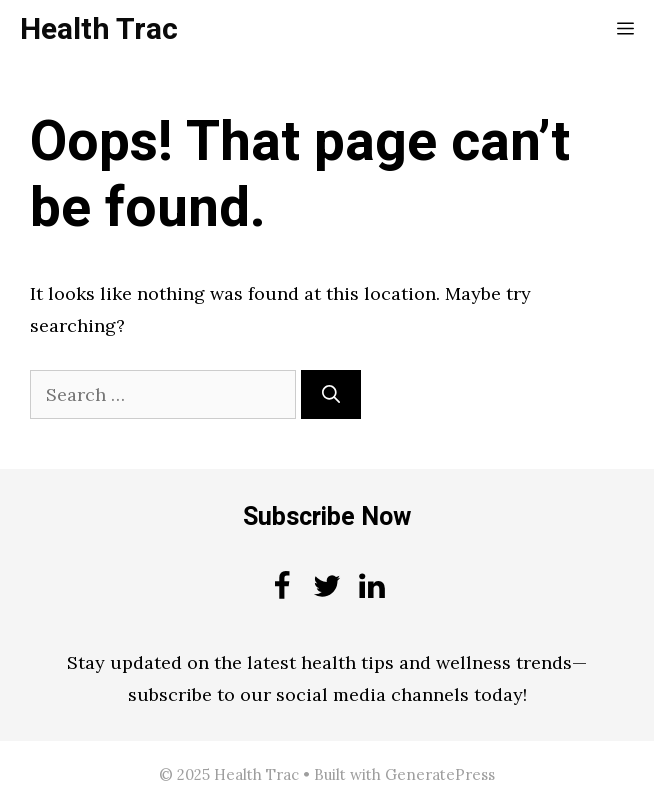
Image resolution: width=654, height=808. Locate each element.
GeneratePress (440, 774)
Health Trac (99, 30)
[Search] (331, 394)
